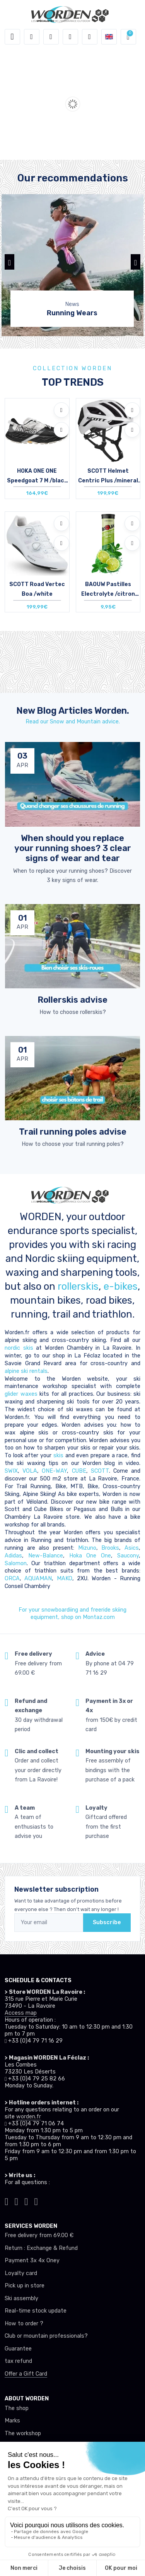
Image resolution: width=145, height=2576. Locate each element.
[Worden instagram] (17, 2200)
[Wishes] (70, 36)
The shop (17, 2408)
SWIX (11, 1471)
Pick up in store (24, 2285)
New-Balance (45, 1555)
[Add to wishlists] (61, 410)
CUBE (79, 1471)
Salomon (16, 1563)
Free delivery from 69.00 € (39, 2235)
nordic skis (19, 1348)
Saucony (128, 1555)
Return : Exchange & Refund (41, 2248)
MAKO (64, 1578)
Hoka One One (90, 1555)
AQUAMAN (38, 1578)
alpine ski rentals (26, 1371)
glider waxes (21, 1394)
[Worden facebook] (26, 2200)
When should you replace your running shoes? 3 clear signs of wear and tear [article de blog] (72, 848)
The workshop (23, 2433)
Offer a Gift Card (26, 2374)
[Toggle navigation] (12, 36)
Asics (132, 1548)
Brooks (110, 1548)
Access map (21, 2013)
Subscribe (107, 1922)
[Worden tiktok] (7, 2200)
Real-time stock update (36, 2311)
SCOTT (100, 1471)
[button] (31, 36)
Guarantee (18, 2348)
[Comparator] (89, 36)
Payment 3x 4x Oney (32, 2260)
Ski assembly (21, 2298)
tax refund (18, 2361)
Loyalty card (21, 2273)
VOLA (29, 1471)
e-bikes (121, 1286)
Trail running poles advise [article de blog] (72, 1131)
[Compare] (61, 430)
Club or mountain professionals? (46, 2336)
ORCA (12, 1578)
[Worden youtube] (36, 2200)
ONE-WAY (54, 1471)
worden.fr (28, 2116)
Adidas (13, 1555)
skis (59, 1455)
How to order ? (24, 2323)
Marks (12, 2420)
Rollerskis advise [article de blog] (72, 1000)
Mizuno (87, 1548)
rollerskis (78, 1286)
